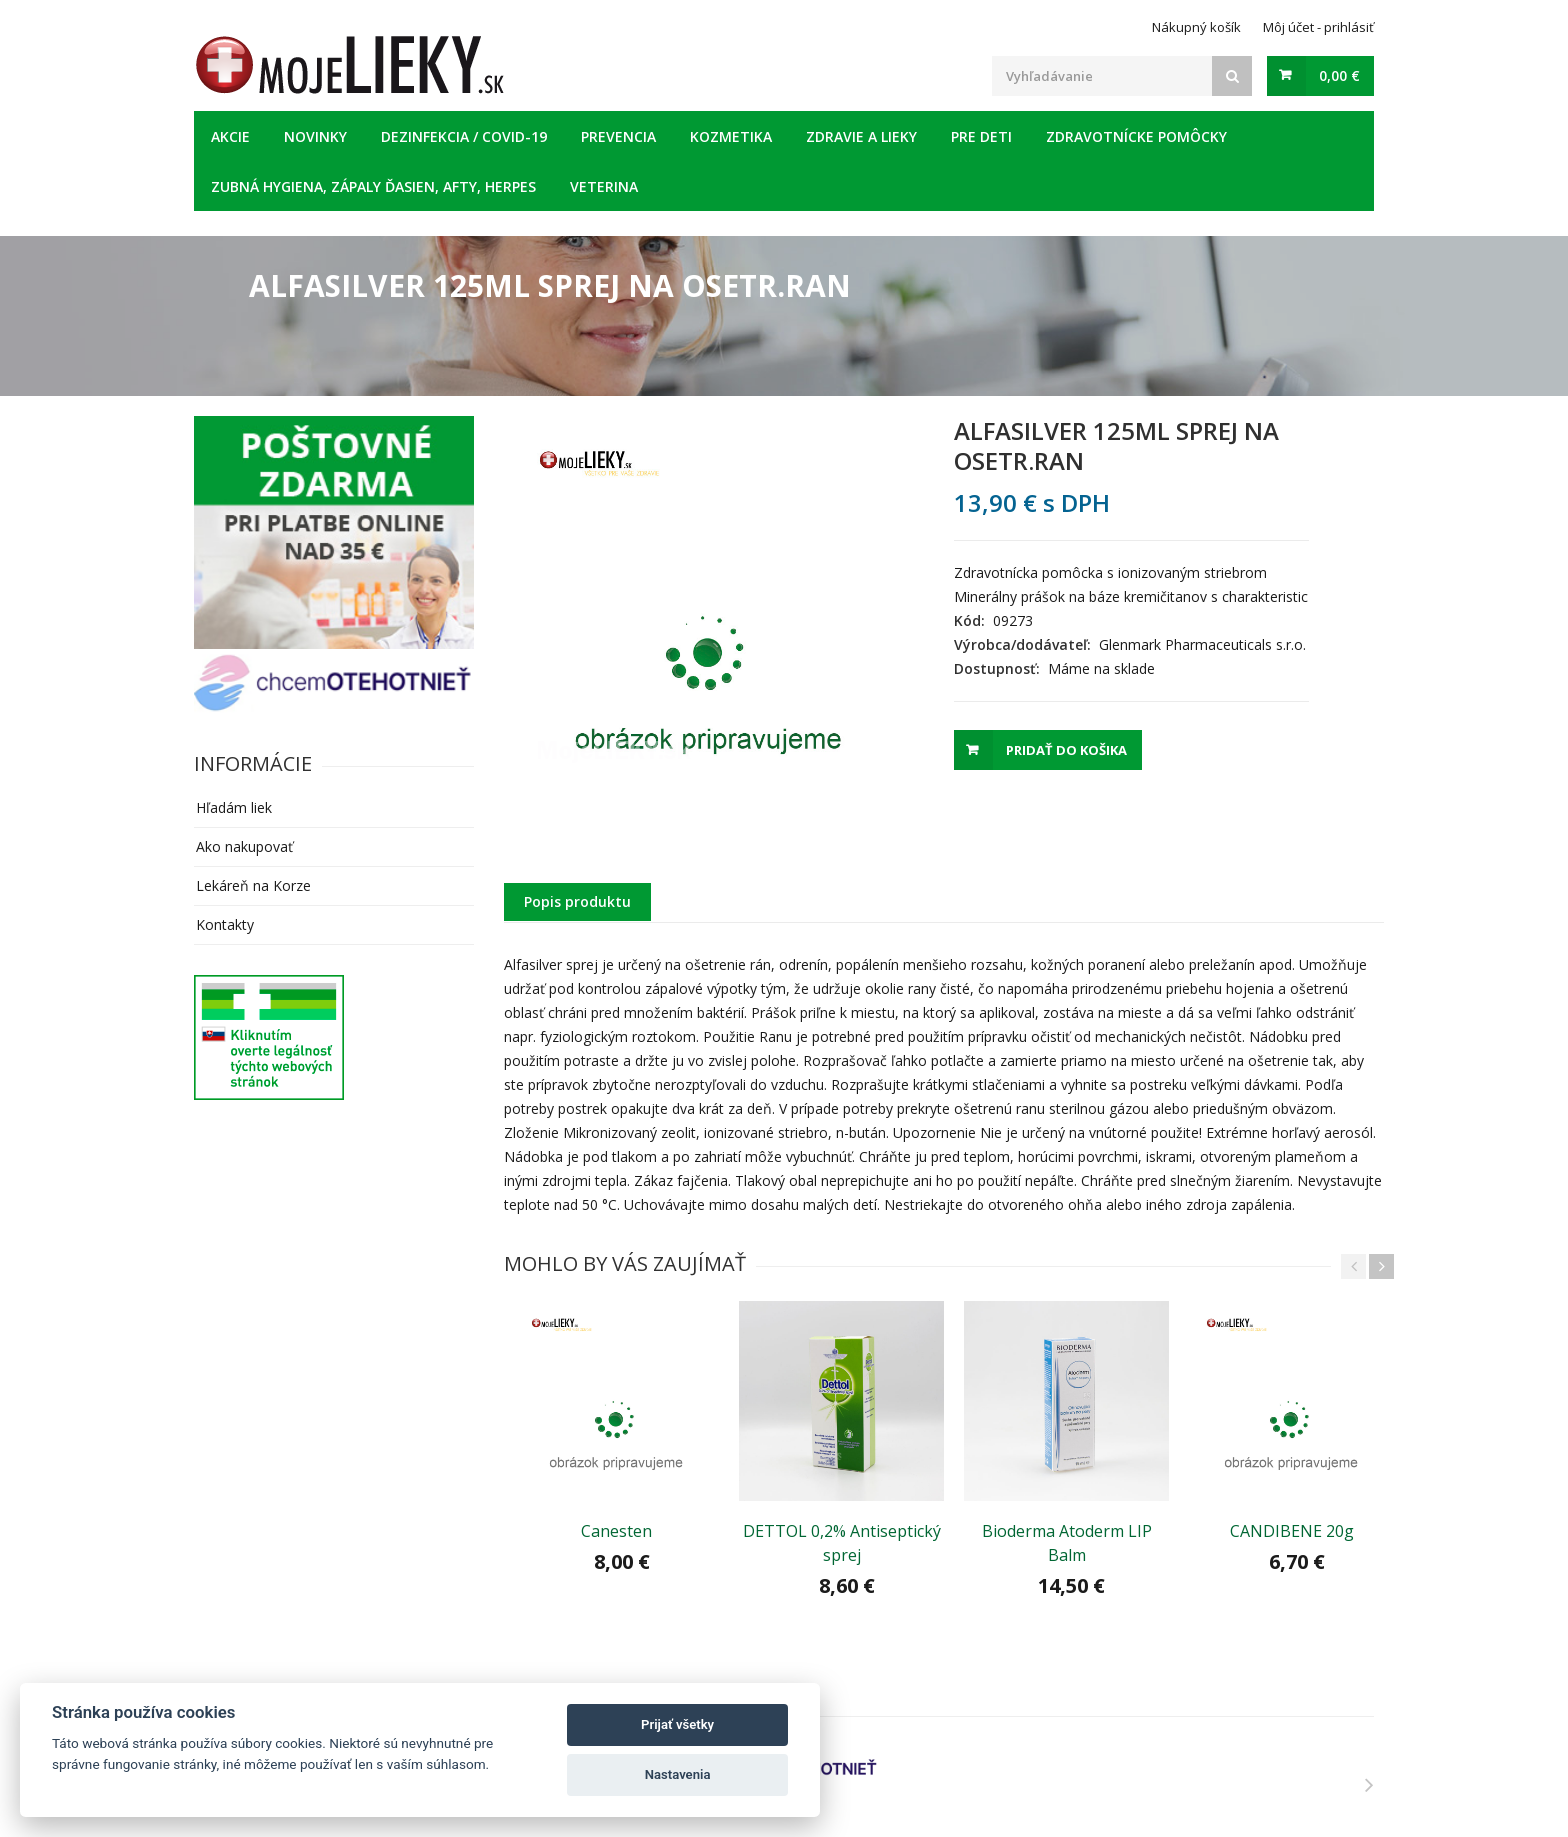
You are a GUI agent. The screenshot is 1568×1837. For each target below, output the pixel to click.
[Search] (1232, 76)
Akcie (230, 136)
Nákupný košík (1196, 27)
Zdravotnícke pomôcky (1136, 136)
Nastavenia (678, 1774)
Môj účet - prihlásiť (1318, 27)
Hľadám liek (234, 807)
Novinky (315, 136)
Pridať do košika (1066, 750)
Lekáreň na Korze (253, 885)
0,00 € (1339, 75)
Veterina (604, 186)
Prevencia (618, 136)
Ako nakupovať (244, 846)
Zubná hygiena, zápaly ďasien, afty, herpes (373, 186)
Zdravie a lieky (861, 136)
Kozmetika (731, 136)
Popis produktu (577, 901)
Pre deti (981, 136)
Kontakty (225, 924)
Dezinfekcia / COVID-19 (464, 136)
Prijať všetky (677, 1724)
